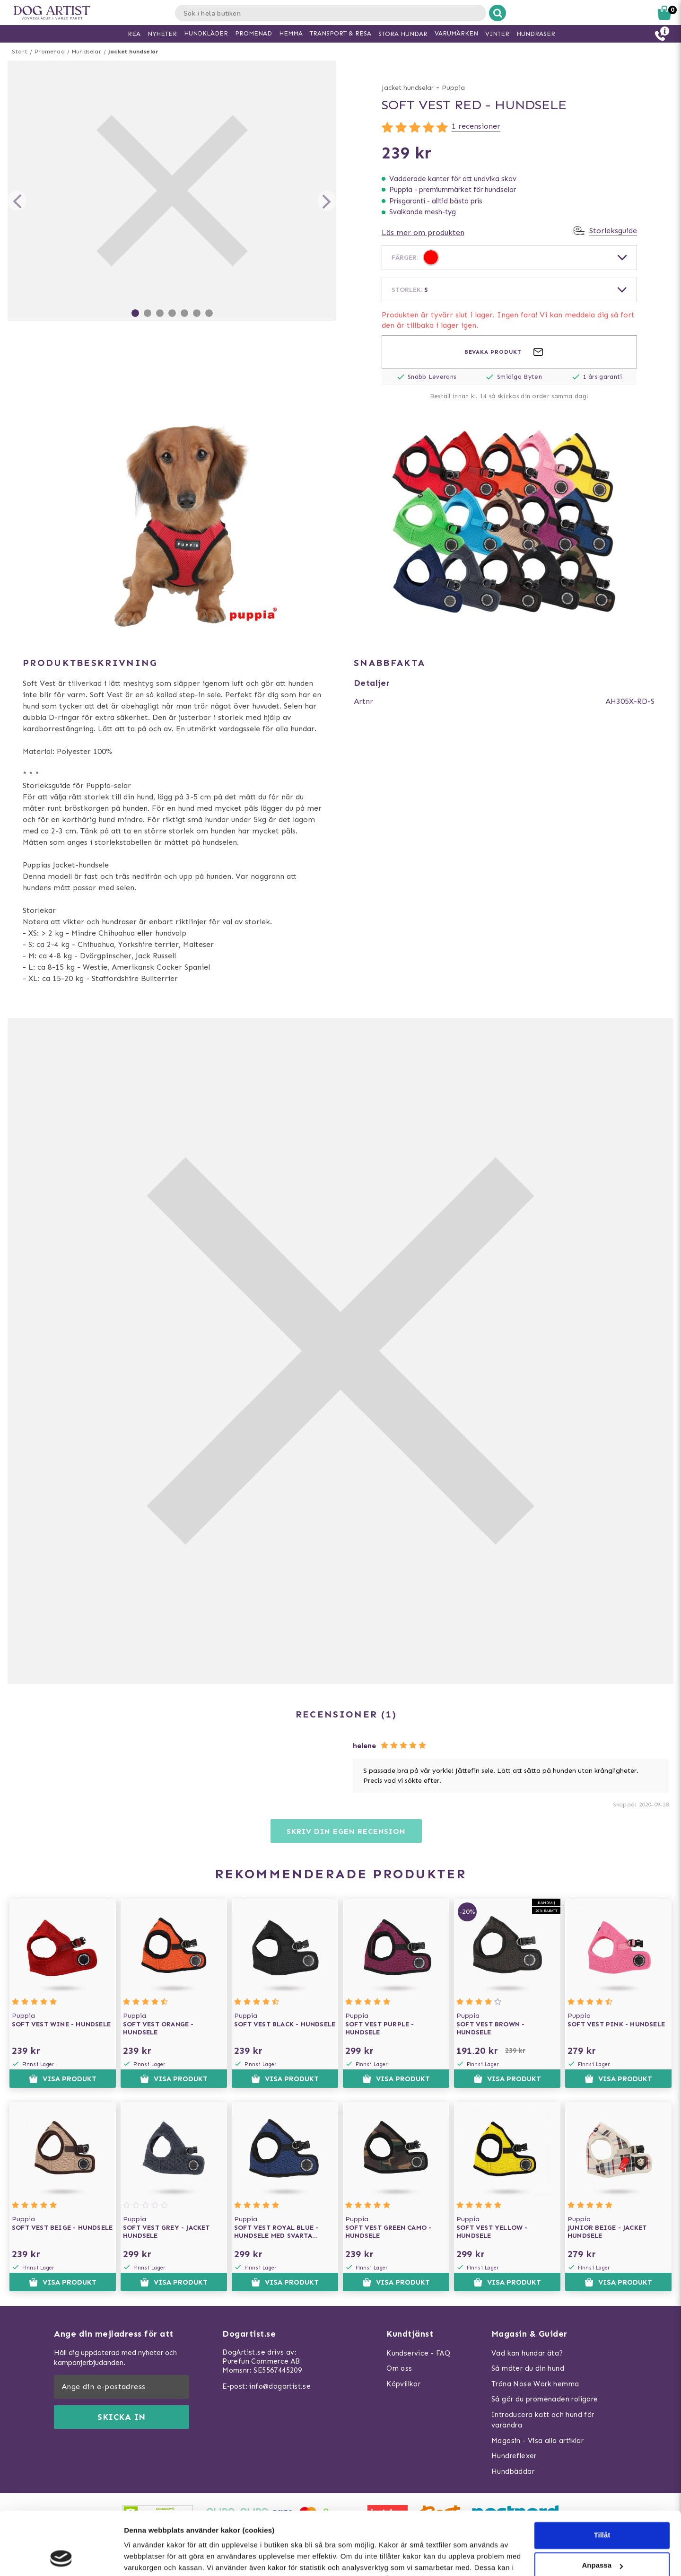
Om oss (399, 2368)
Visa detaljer (145, 2557)
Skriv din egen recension (346, 1831)
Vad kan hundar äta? (527, 2353)
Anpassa (602, 2506)
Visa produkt (62, 2079)
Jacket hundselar (133, 51)
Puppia (453, 88)
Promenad (50, 51)
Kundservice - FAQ (418, 2353)
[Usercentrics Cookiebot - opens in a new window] (61, 2557)
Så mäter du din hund (527, 2368)
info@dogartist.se (280, 2386)
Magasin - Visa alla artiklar (537, 2440)
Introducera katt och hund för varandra (542, 2420)
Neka (602, 2536)
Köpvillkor (403, 2384)
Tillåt (602, 2476)
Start (19, 51)
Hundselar (86, 51)
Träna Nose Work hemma (535, 2384)
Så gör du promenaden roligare (544, 2399)
